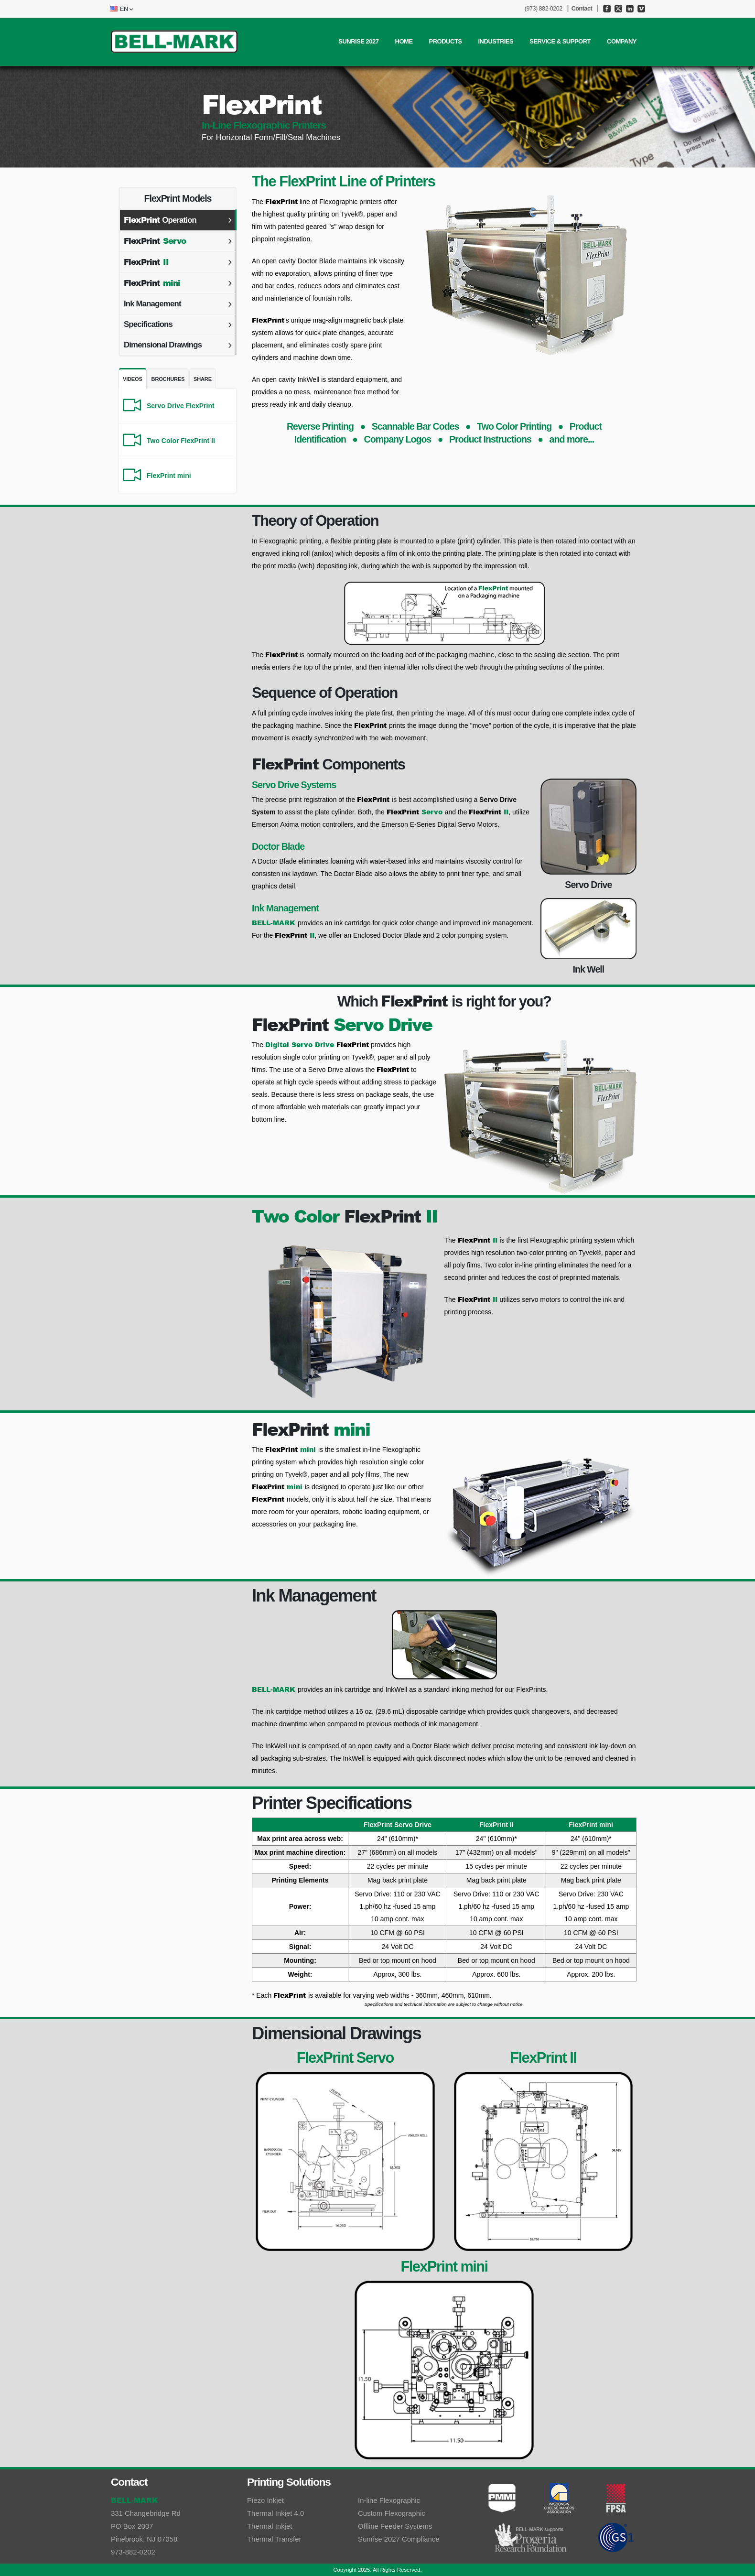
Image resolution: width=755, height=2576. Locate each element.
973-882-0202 (133, 2552)
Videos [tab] (132, 379)
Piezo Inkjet (265, 2500)
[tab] (178, 219)
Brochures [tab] (168, 379)
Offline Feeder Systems (395, 2526)
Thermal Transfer (274, 2539)
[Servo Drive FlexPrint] (177, 406)
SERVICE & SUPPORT (560, 41)
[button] (119, 9)
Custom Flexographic (392, 2513)
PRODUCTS (445, 41)
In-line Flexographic (389, 2500)
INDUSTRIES (496, 41)
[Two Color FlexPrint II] (177, 440)
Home (404, 41)
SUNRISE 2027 (358, 41)
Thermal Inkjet (270, 2526)
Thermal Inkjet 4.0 (276, 2513)
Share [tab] (203, 379)
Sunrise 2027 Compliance (399, 2539)
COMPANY (621, 41)
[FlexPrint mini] (177, 475)
